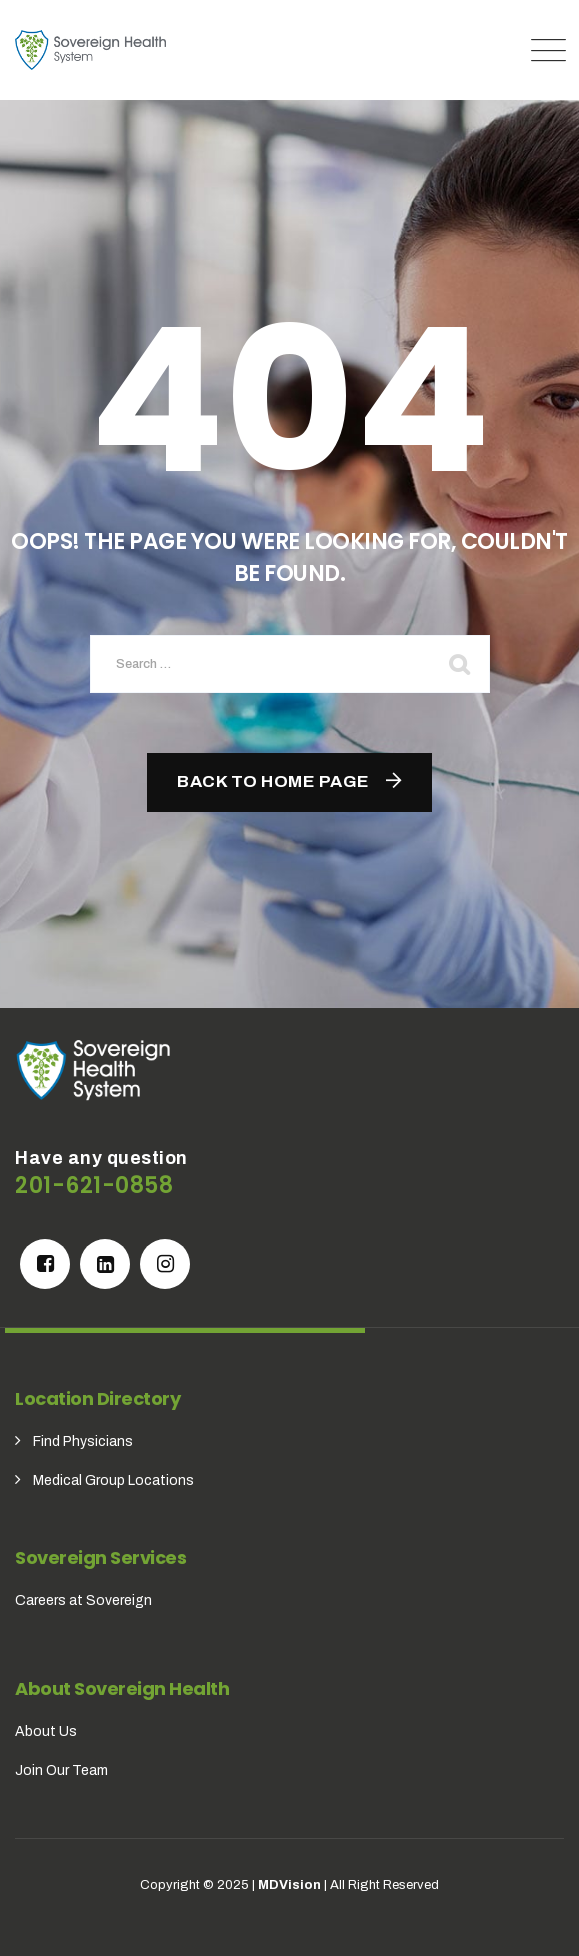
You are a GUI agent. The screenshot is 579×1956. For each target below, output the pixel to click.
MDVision (289, 1885)
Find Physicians (83, 1441)
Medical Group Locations (113, 1480)
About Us (46, 1731)
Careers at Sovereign (83, 1600)
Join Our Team (61, 1770)
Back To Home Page (273, 781)
